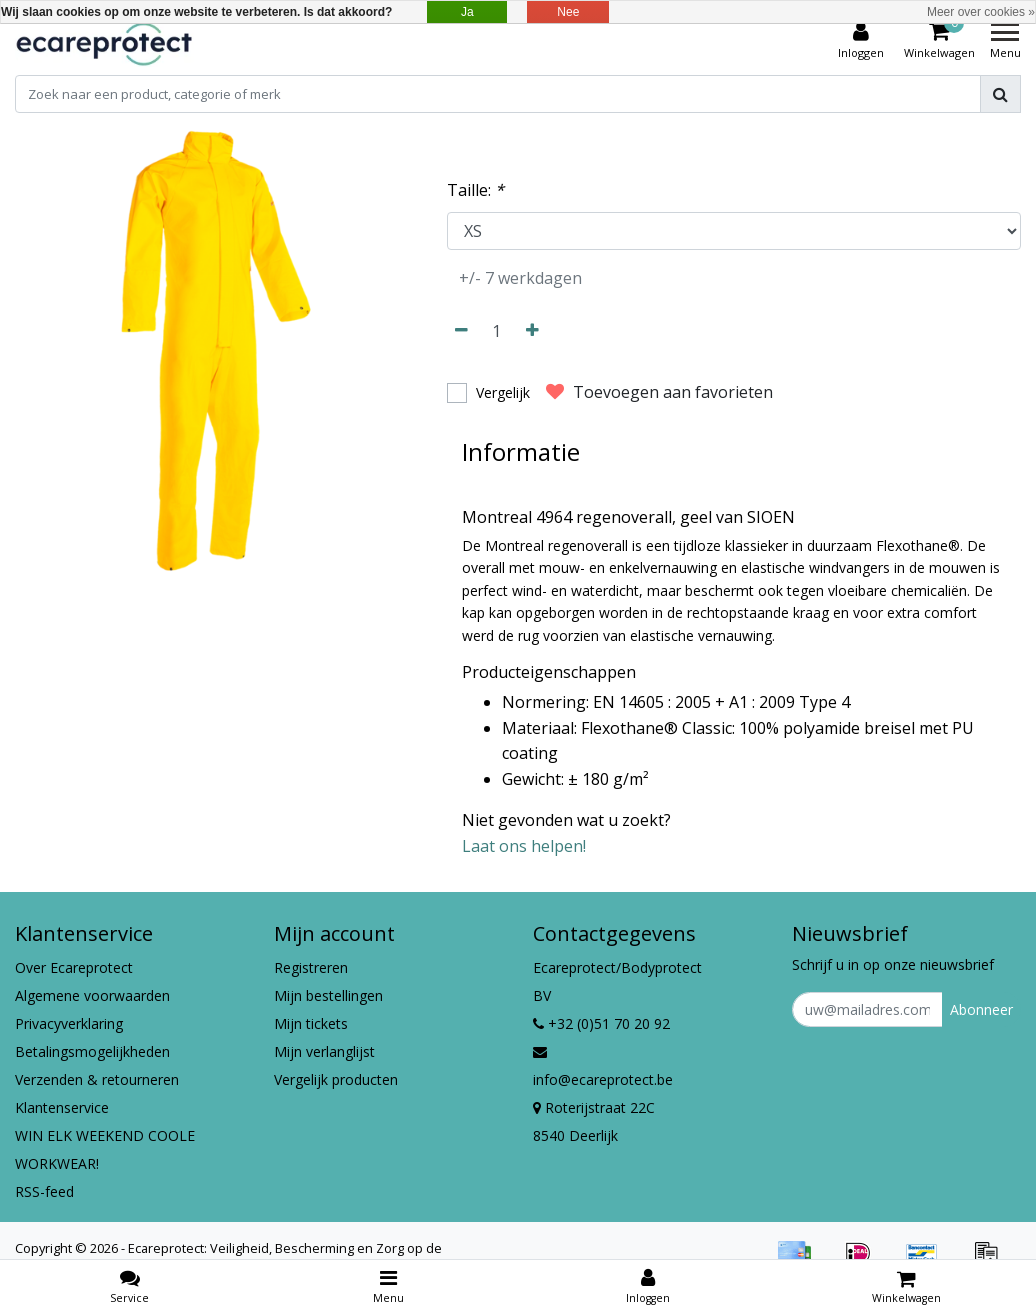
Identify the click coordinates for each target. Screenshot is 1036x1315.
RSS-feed (44, 1191)
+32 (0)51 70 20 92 (601, 1023)
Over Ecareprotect (74, 967)
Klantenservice (62, 1107)
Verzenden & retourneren (97, 1079)
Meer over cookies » (981, 12)
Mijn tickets (311, 1023)
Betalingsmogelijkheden (92, 1051)
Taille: (475, 190)
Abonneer (981, 1009)
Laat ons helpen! (524, 846)
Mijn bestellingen (328, 995)
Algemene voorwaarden (92, 995)
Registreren (311, 967)
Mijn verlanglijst (324, 1051)
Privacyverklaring (69, 1023)
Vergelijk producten (336, 1079)
